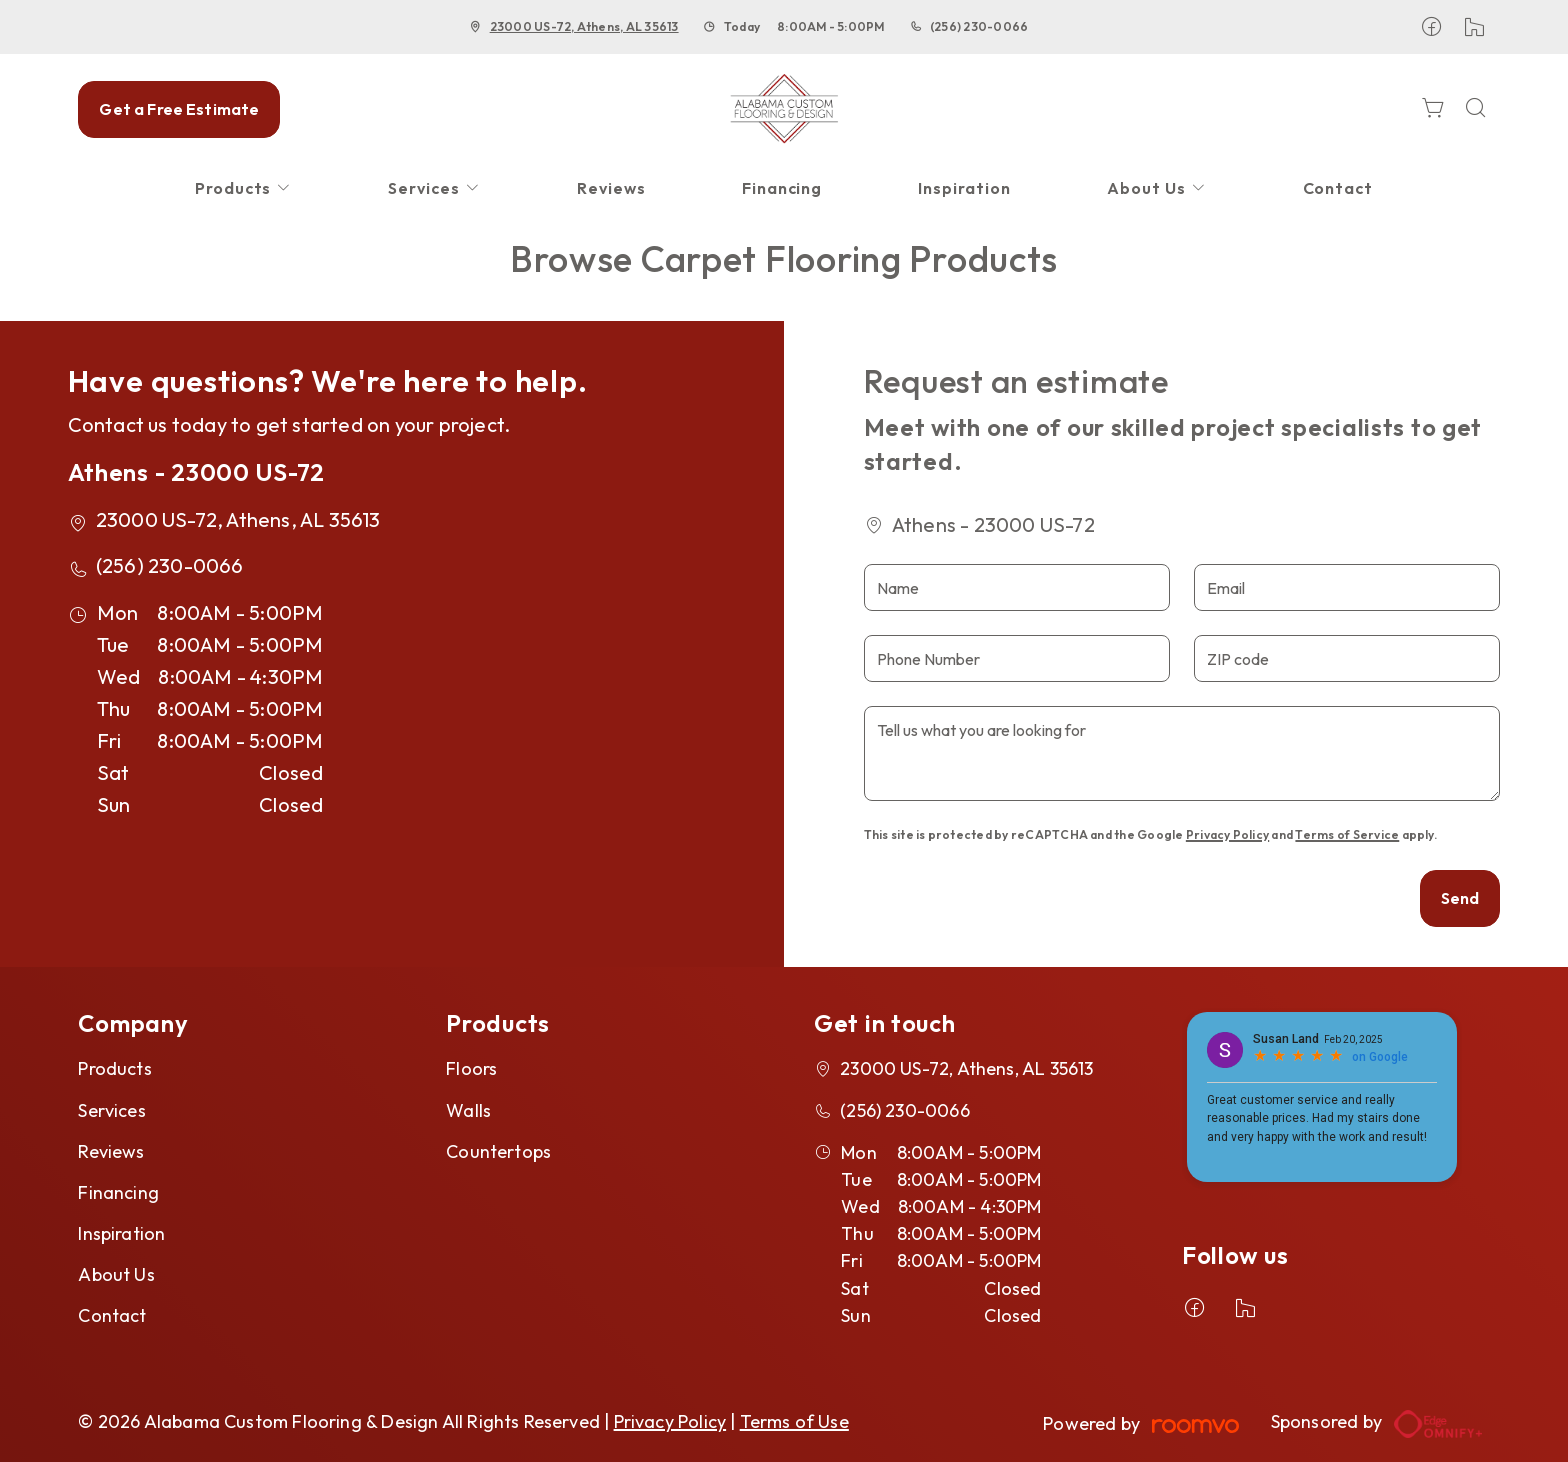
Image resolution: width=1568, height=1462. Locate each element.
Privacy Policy (1227, 834)
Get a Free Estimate (179, 109)
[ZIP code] (1347, 658)
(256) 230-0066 (979, 26)
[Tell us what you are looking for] (1182, 753)
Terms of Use (794, 1421)
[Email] (1347, 587)
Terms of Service (1347, 834)
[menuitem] (244, 188)
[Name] (1017, 587)
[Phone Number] (1017, 658)
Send (1460, 898)
